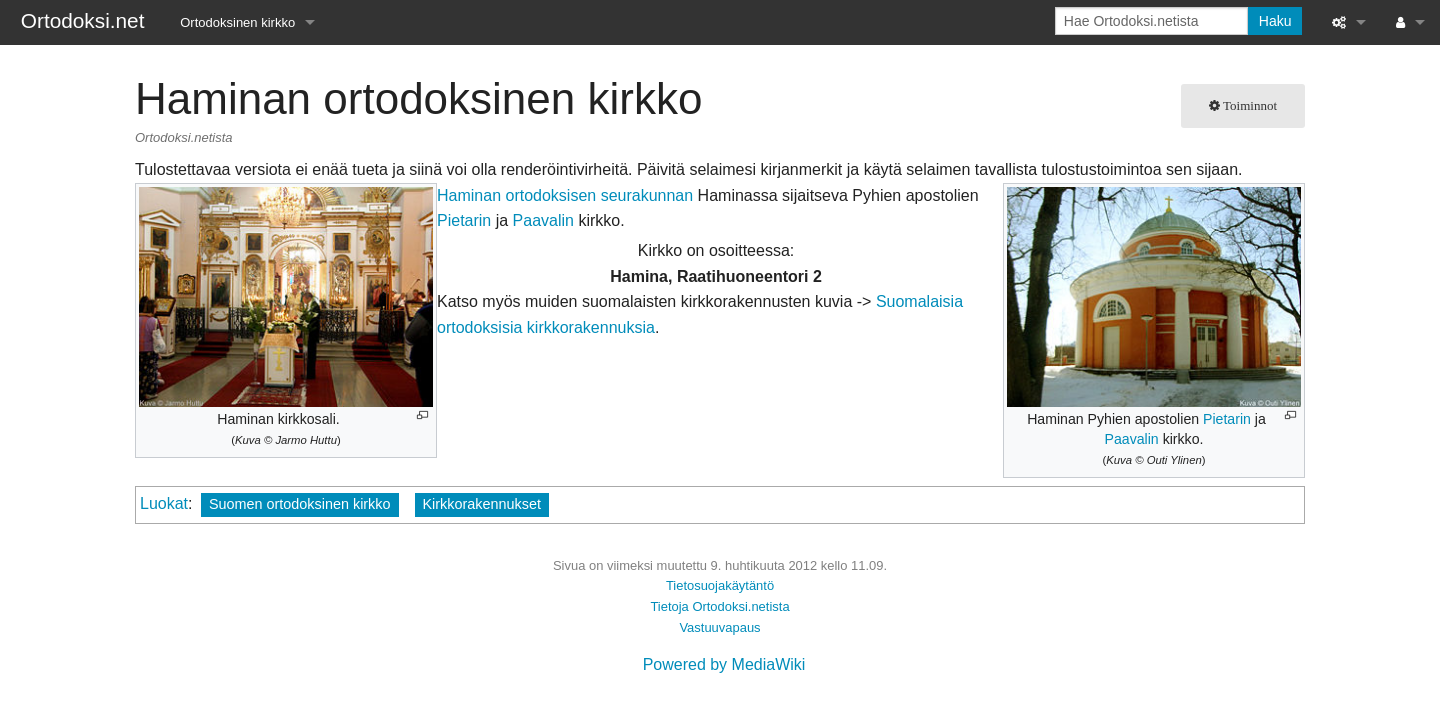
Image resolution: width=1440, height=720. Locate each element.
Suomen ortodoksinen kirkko (300, 504)
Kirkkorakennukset (482, 504)
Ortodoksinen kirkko (237, 22)
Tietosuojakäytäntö (720, 585)
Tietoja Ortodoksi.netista (719, 606)
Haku (1275, 21)
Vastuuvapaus (719, 627)
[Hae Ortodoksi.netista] (1151, 21)
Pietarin (1227, 419)
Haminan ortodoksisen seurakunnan (565, 195)
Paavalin (1132, 439)
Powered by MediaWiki (724, 664)
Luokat (164, 503)
